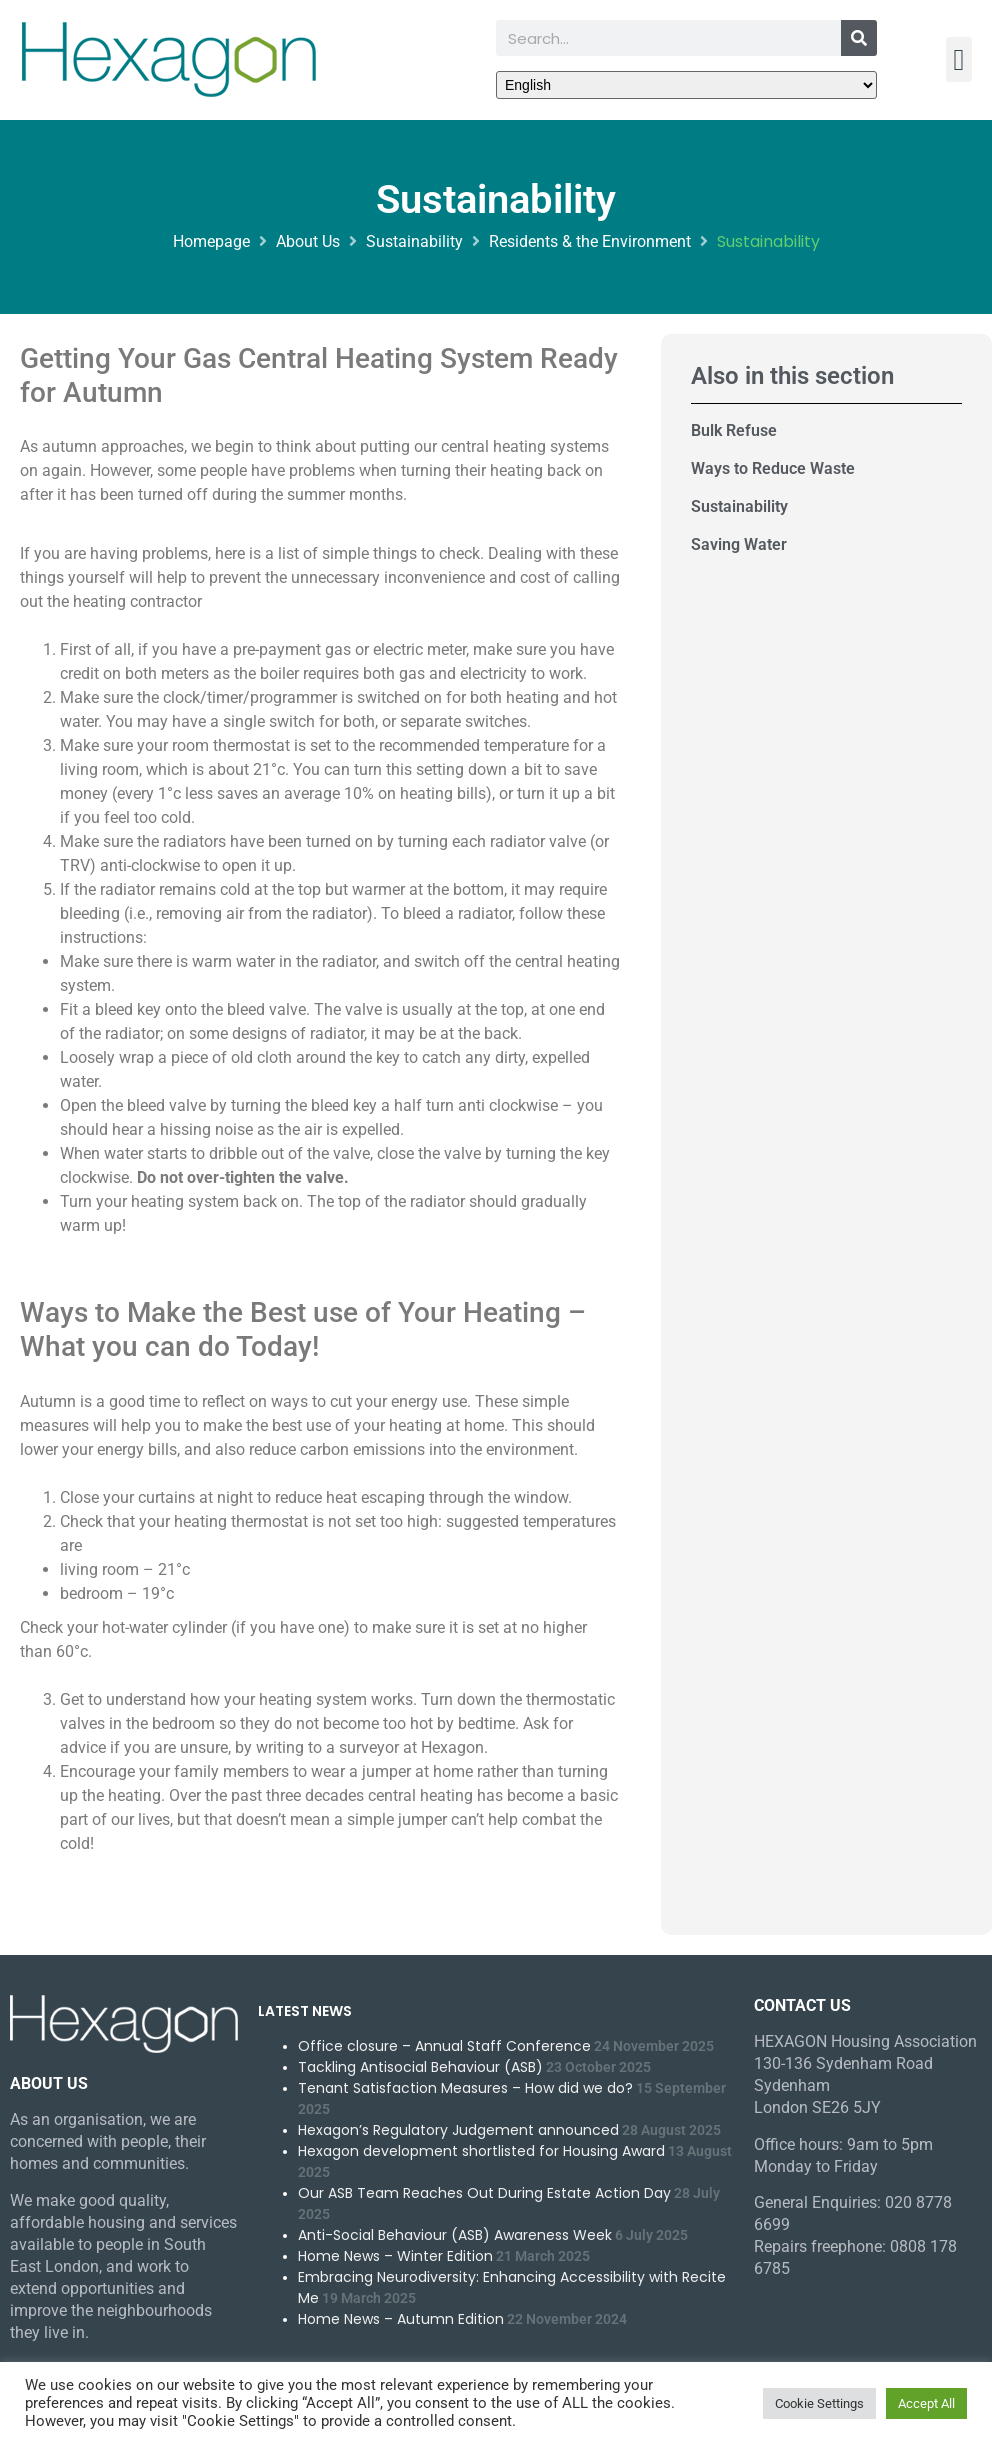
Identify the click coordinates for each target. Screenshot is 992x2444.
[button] (959, 59)
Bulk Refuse (734, 430)
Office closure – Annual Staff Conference (444, 2046)
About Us (308, 241)
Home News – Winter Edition (395, 2256)
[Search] (859, 38)
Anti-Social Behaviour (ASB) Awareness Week (455, 2235)
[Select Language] (686, 85)
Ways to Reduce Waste (773, 468)
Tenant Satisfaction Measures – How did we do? (465, 2088)
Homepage (211, 241)
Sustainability (414, 241)
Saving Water (739, 544)
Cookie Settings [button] (819, 2403)
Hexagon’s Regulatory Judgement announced (458, 2130)
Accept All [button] (926, 2403)
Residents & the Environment (590, 241)
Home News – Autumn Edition (401, 2319)
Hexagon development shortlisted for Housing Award (481, 2151)
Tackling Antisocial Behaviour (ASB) (420, 2067)
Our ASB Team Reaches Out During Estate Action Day (484, 2193)
